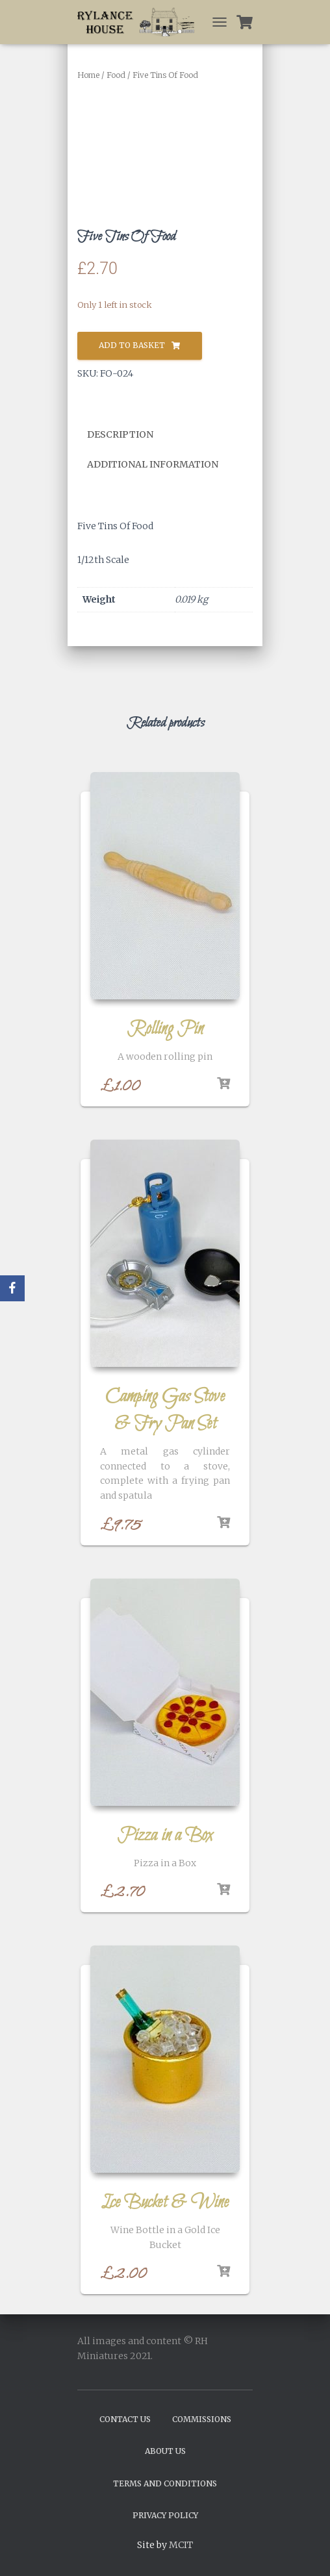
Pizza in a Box (165, 1835)
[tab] (130, 435)
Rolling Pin (165, 1029)
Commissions (201, 2419)
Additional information (152, 464)
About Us (165, 2451)
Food (116, 75)
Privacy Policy (165, 2515)
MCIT (181, 2545)
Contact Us (125, 2419)
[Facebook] (12, 1288)
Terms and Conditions (165, 2483)
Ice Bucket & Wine (165, 2202)
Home (88, 75)
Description (120, 434)
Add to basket (132, 345)
